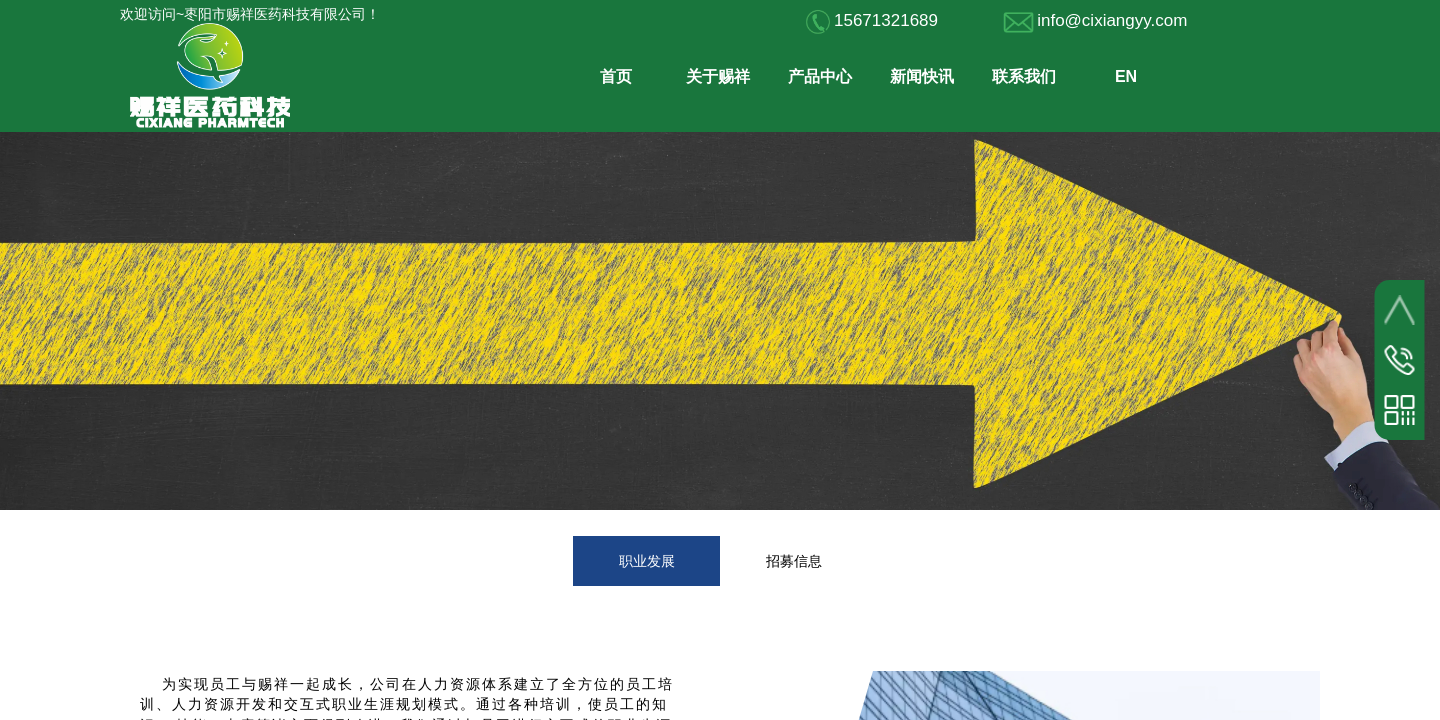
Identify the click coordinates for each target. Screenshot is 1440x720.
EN (1126, 76)
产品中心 (820, 76)
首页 (616, 76)
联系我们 (1024, 76)
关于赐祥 (718, 76)
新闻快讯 (922, 76)
